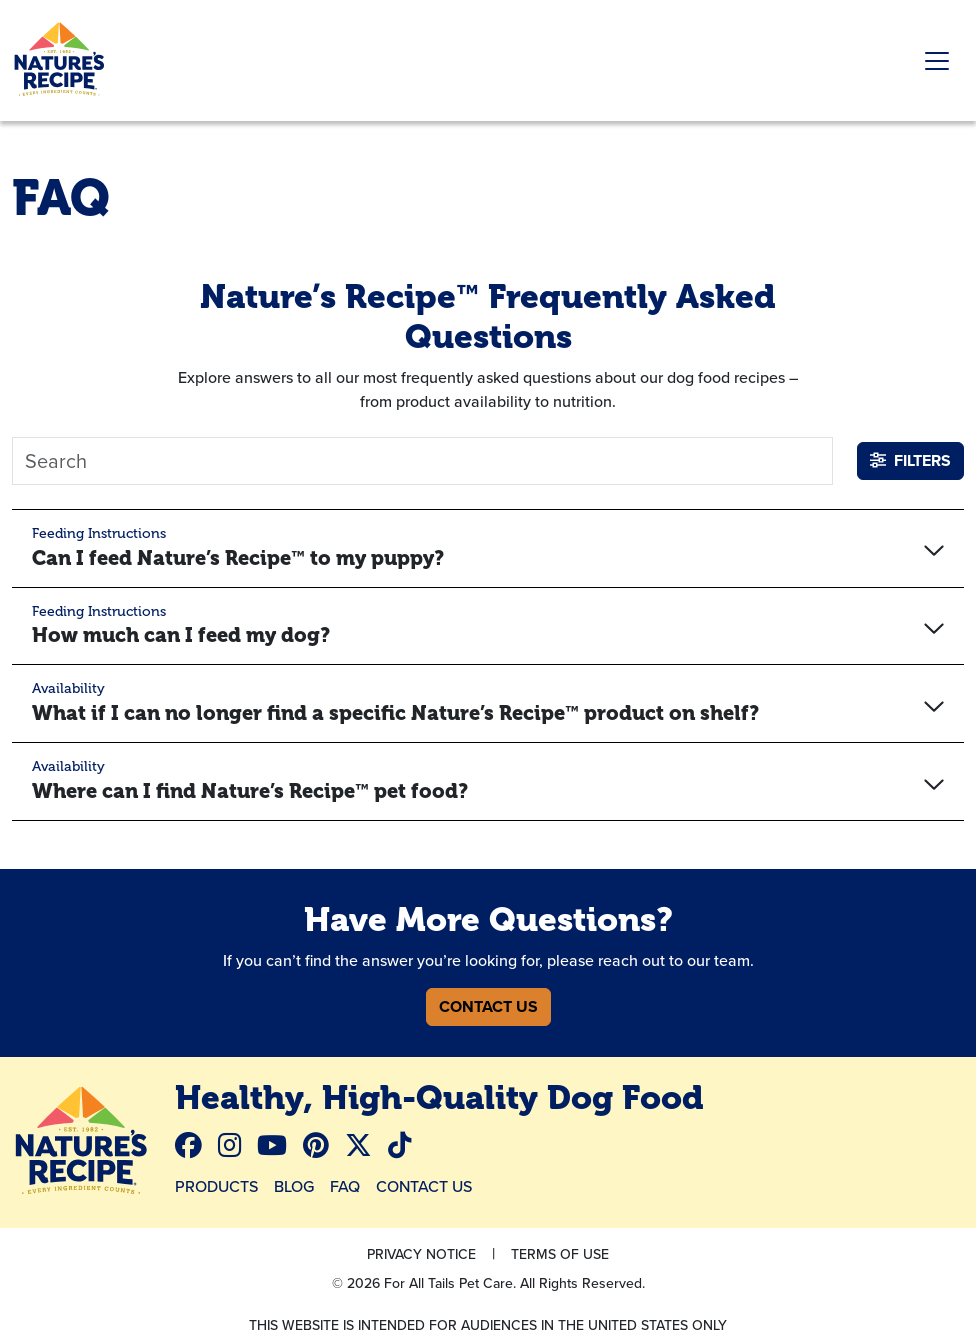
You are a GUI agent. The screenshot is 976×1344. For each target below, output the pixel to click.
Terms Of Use (560, 1254)
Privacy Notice (421, 1254)
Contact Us (488, 1006)
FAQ (345, 1186)
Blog (294, 1186)
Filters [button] (910, 460)
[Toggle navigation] (937, 61)
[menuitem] (196, 1146)
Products (216, 1186)
